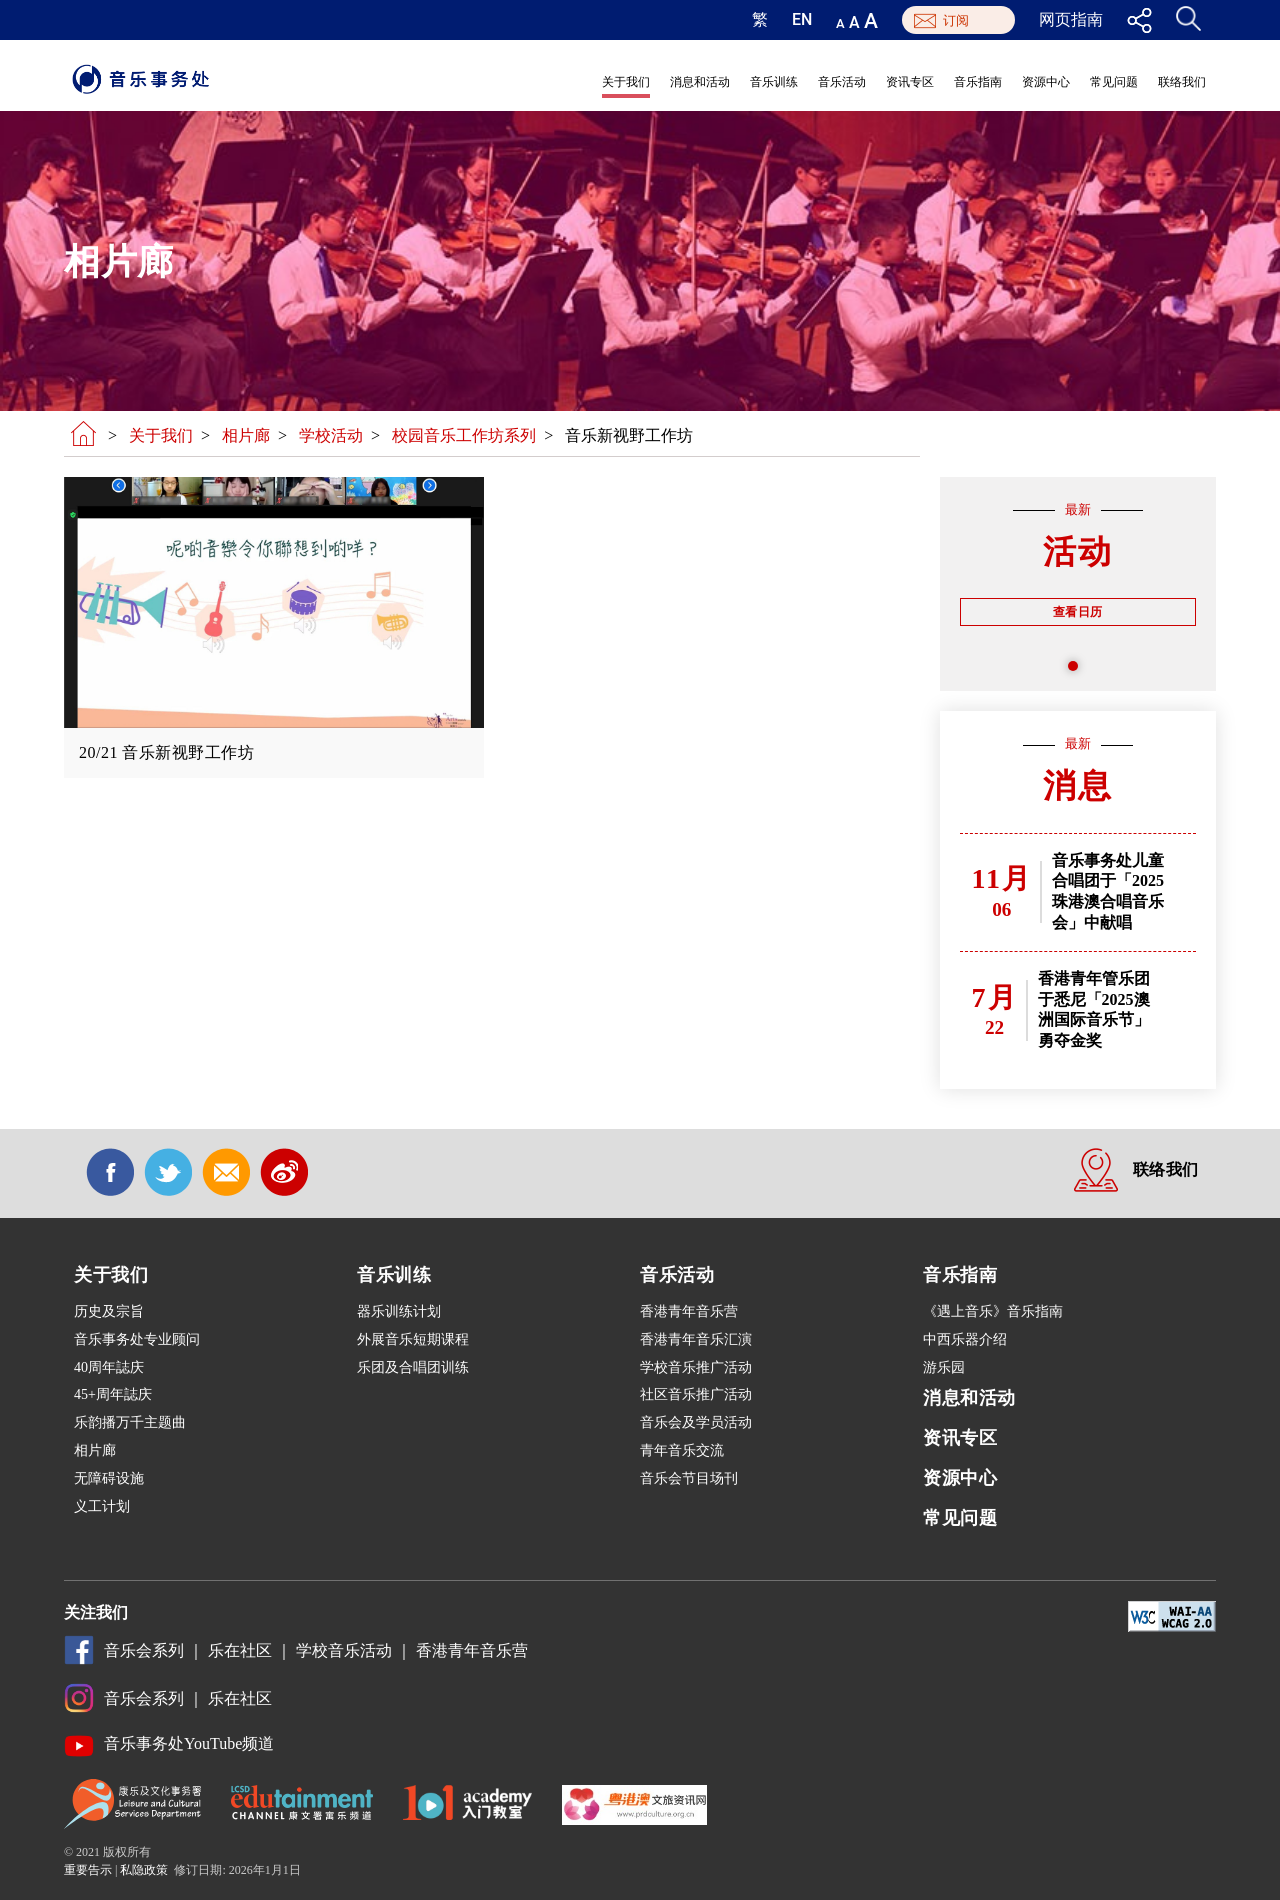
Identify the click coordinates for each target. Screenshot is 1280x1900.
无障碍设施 (109, 1478)
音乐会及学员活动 (696, 1422)
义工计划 (102, 1506)
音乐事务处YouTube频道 (189, 1744)
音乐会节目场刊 (689, 1478)
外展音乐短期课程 (413, 1339)
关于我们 (626, 82)
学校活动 (331, 435)
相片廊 (246, 435)
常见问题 (1114, 82)
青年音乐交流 (682, 1450)
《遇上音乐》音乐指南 (993, 1311)
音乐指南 (978, 82)
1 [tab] (1078, 671)
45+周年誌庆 (113, 1394)
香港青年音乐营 (689, 1311)
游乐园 (944, 1367)
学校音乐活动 (344, 1650)
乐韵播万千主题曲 (130, 1422)
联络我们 (1182, 82)
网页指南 (1071, 20)
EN (802, 20)
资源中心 (1046, 82)
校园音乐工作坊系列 (464, 435)
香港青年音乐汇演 (696, 1339)
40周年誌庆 (109, 1367)
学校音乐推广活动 (696, 1367)
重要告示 (88, 1870)
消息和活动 (700, 82)
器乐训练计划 (399, 1311)
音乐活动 (842, 82)
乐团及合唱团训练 (413, 1367)
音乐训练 (774, 82)
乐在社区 (240, 1650)
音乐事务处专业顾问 (137, 1339)
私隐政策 (144, 1870)
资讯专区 (910, 82)
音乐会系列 (144, 1651)
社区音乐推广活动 (696, 1394)
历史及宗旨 (109, 1311)
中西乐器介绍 (965, 1339)
